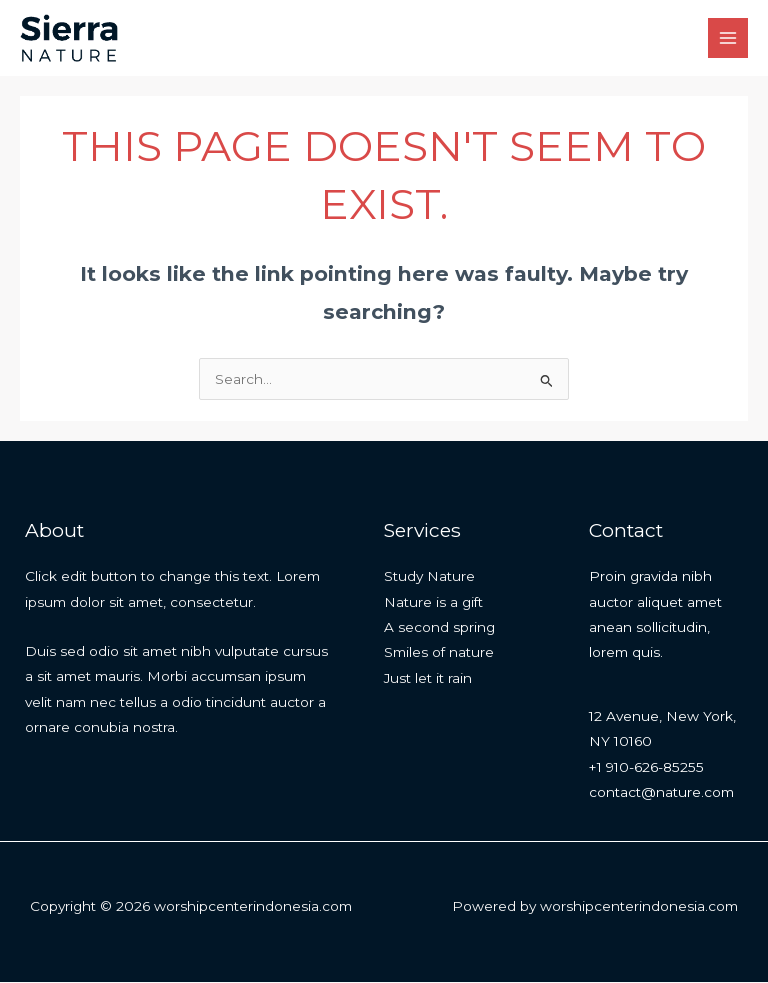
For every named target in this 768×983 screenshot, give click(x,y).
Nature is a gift (433, 603)
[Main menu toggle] (728, 38)
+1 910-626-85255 (646, 768)
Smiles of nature (439, 653)
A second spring (439, 628)
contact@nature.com (661, 793)
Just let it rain (428, 679)
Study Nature (429, 577)
